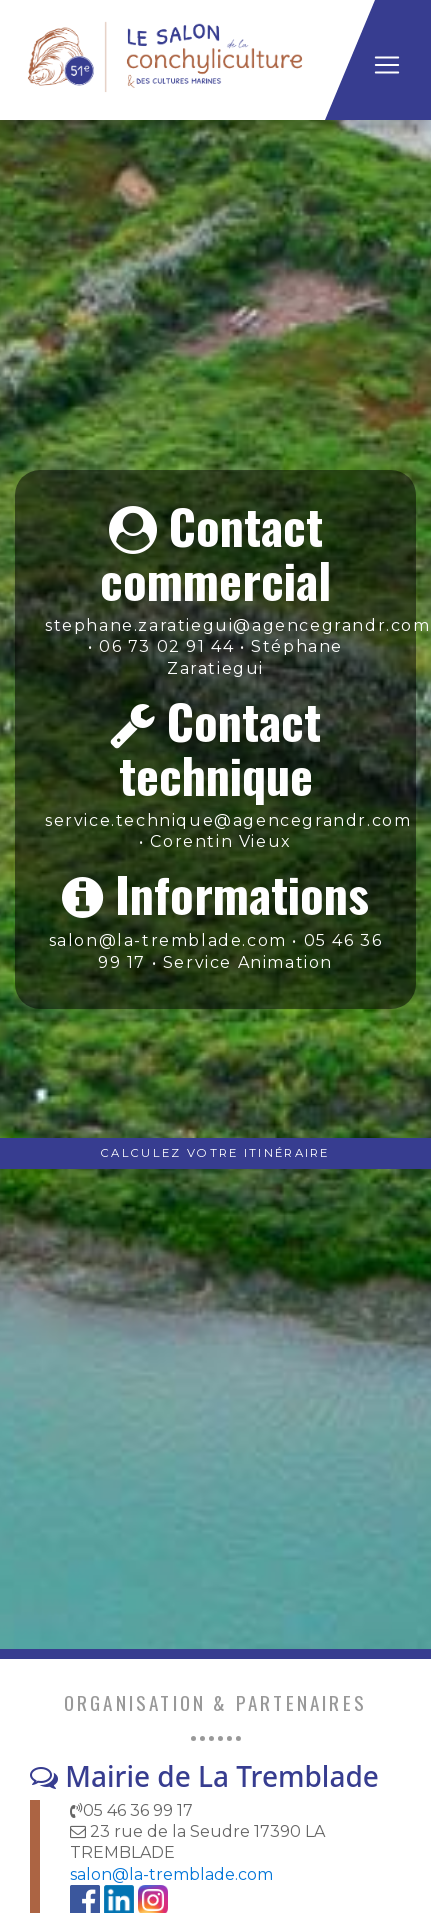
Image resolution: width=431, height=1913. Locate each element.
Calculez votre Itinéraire (215, 1153)
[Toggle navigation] (387, 65)
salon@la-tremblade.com (171, 1874)
